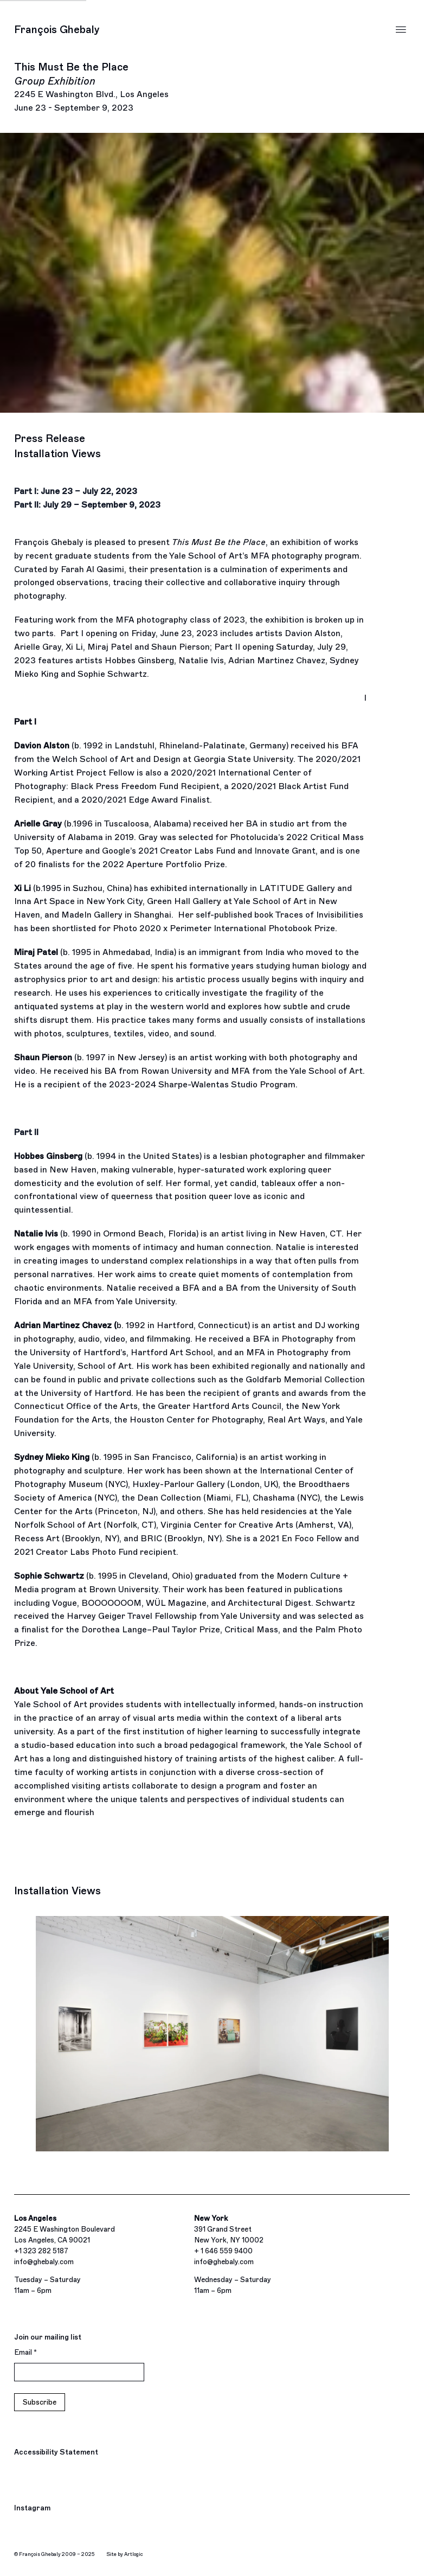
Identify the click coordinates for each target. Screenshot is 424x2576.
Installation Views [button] (57, 453)
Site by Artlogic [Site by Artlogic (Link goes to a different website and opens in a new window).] (124, 2554)
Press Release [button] (49, 438)
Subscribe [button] (39, 2402)
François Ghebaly (57, 29)
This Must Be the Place (91, 81)
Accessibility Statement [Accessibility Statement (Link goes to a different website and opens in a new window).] (56, 2452)
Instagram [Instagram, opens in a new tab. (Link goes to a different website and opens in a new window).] (32, 2509)
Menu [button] (401, 30)
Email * (25, 2352)
